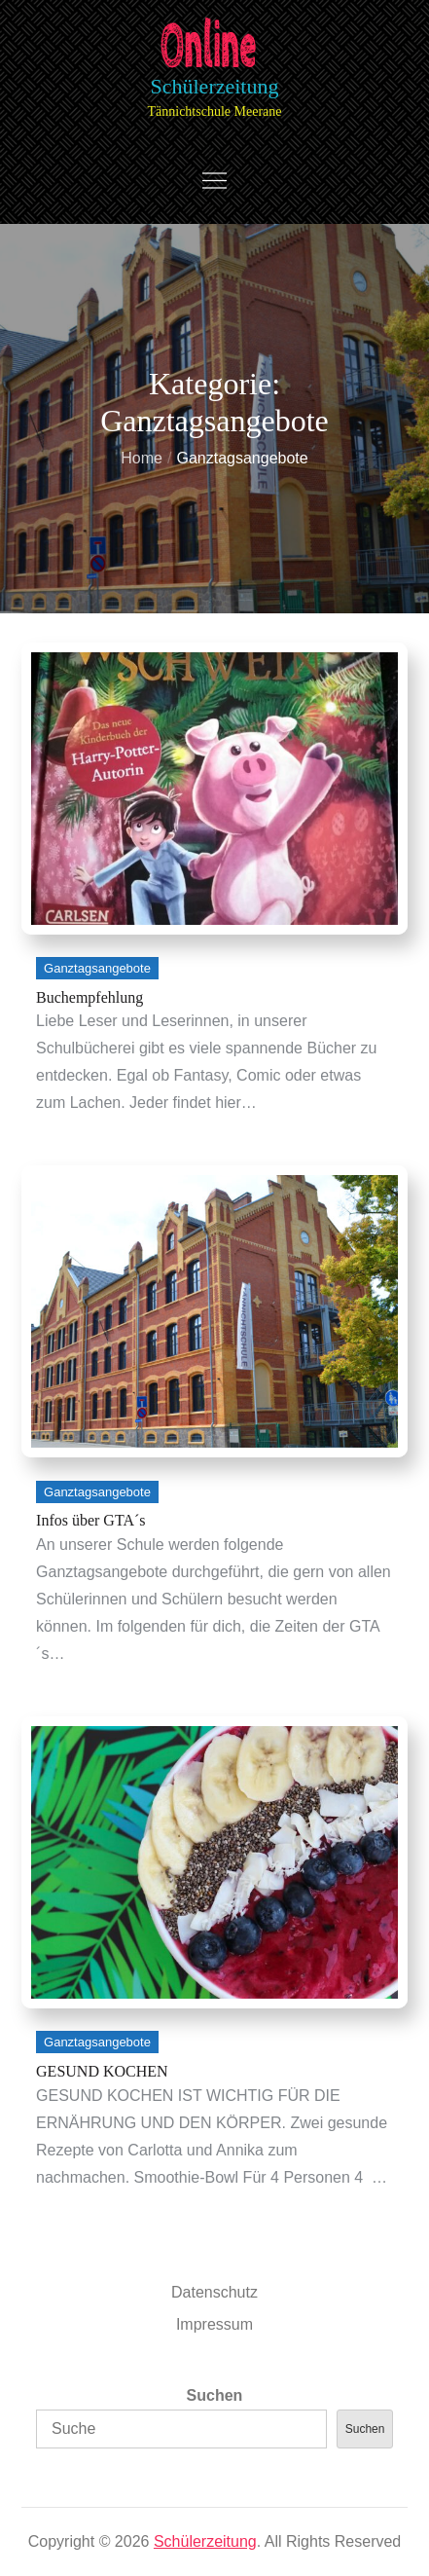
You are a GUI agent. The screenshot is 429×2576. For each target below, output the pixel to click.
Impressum (214, 2324)
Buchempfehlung (89, 997)
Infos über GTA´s (90, 1520)
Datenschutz (214, 2292)
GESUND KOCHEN (102, 2071)
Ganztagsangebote (97, 968)
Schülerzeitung (215, 86)
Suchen (215, 2395)
